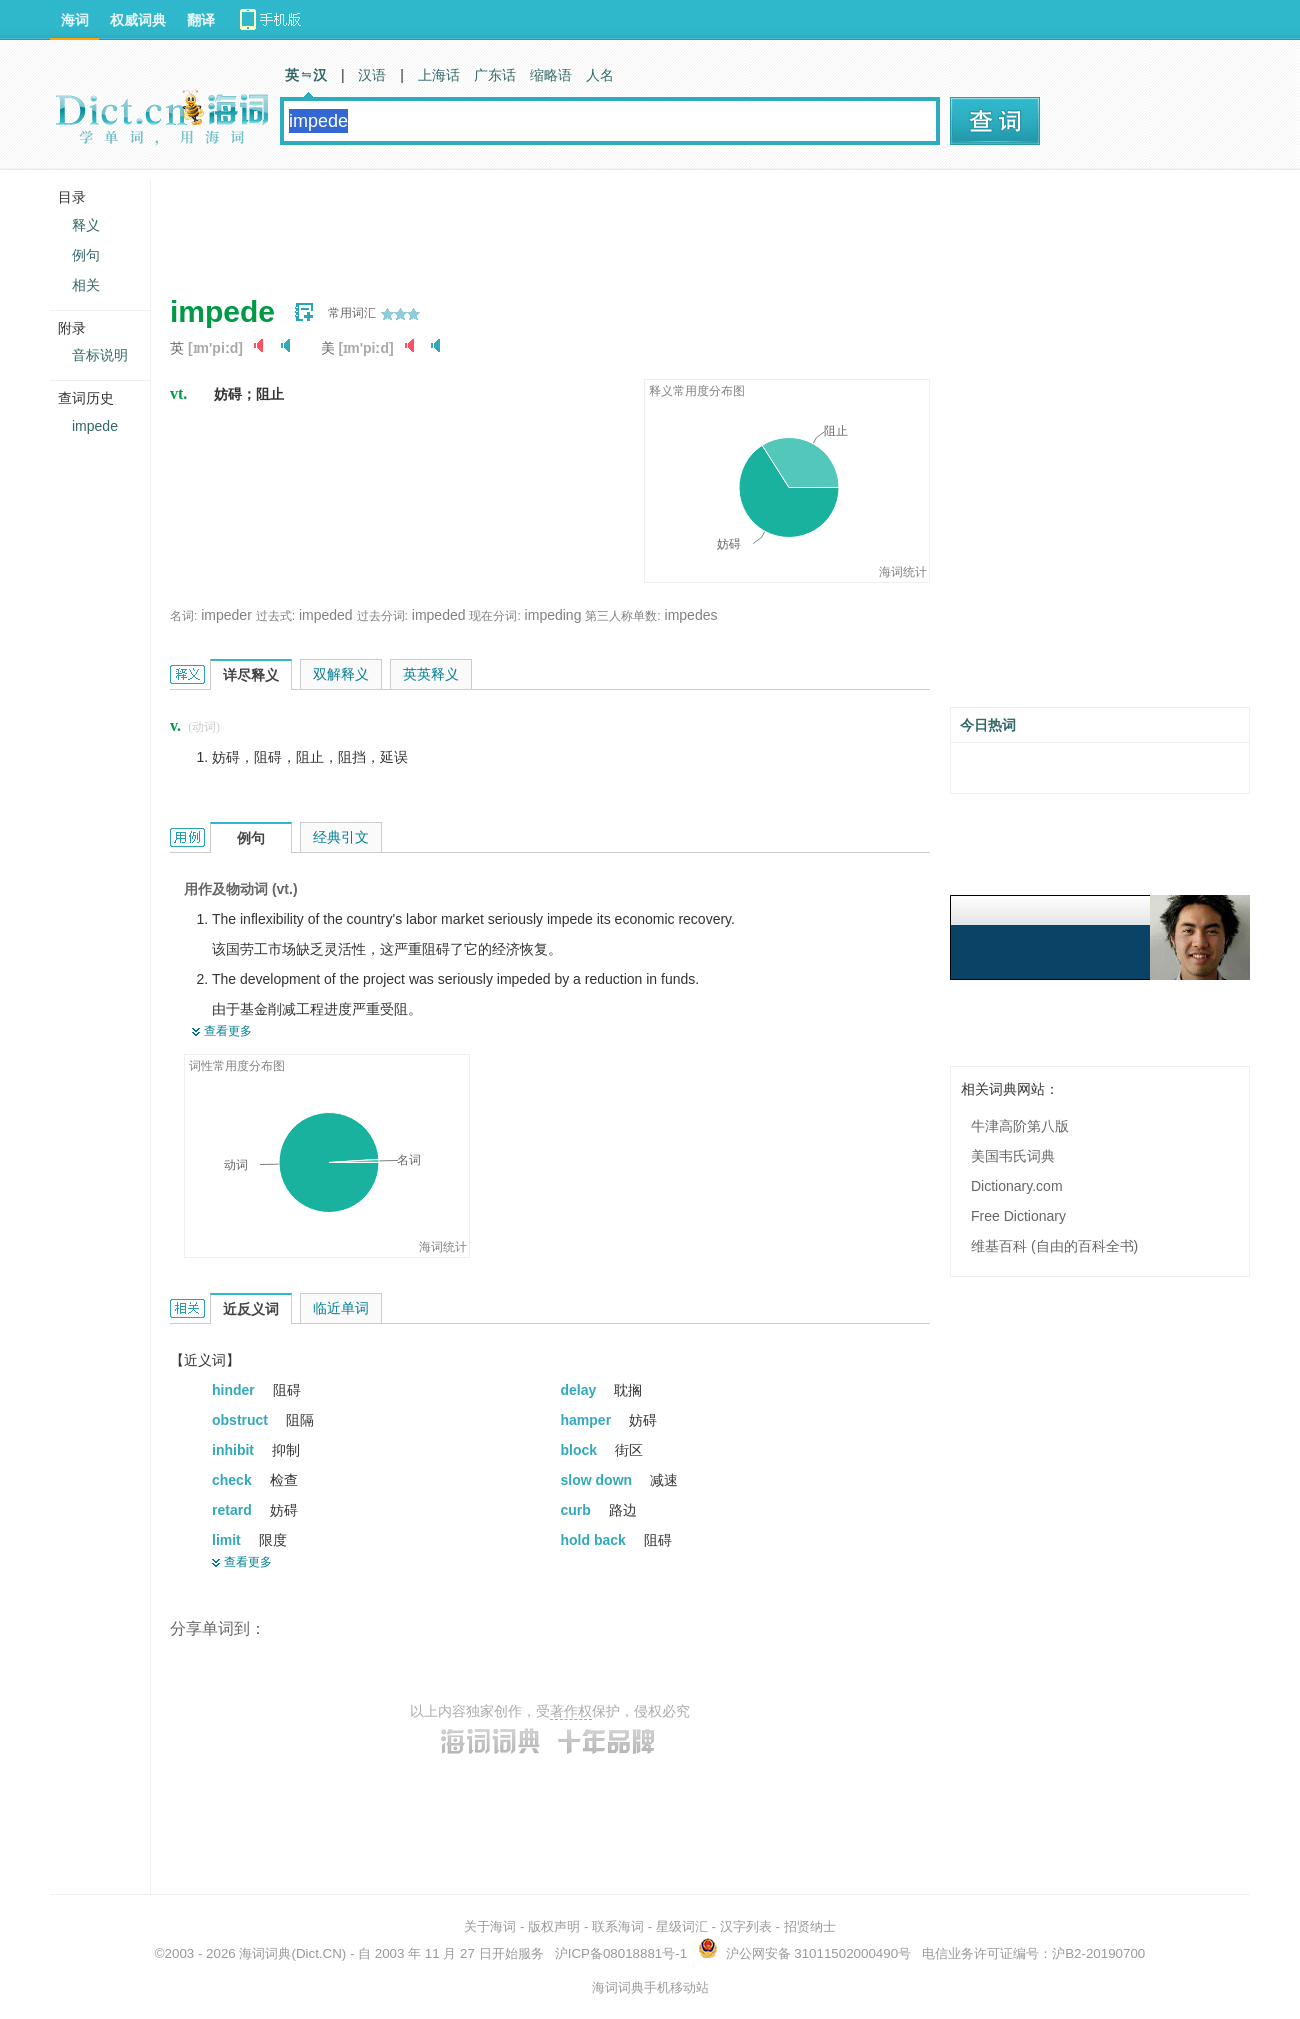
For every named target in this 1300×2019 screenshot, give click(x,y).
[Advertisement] (534, 225)
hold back (595, 1540)
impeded (326, 615)
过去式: (275, 616)
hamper (588, 1420)
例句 (86, 255)
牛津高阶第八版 (1020, 1126)
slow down (598, 1480)
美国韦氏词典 (1013, 1156)
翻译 (201, 20)
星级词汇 (682, 1926)
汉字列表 (746, 1926)
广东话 (495, 75)
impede (95, 426)
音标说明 (100, 355)
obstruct (242, 1420)
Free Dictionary (1018, 1216)
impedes (691, 615)
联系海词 (618, 1926)
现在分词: (494, 616)
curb (578, 1510)
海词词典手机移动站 (650, 1987)
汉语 (372, 75)
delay (581, 1390)
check (234, 1480)
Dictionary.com (1017, 1186)
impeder (226, 615)
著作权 (571, 1711)
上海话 (439, 75)
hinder (235, 1390)
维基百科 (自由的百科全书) (1054, 1246)
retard (234, 1510)
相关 (86, 285)
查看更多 (228, 1031)
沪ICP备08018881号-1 (621, 1953)
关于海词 (490, 1926)
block (581, 1450)
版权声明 (554, 1926)
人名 (600, 75)
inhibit (235, 1450)
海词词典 (265, 1953)
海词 (75, 20)
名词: (183, 616)
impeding (553, 615)
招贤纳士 (810, 1926)
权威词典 (138, 20)
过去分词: (382, 616)
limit (228, 1540)
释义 (86, 225)
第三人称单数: (622, 616)
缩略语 (551, 75)
